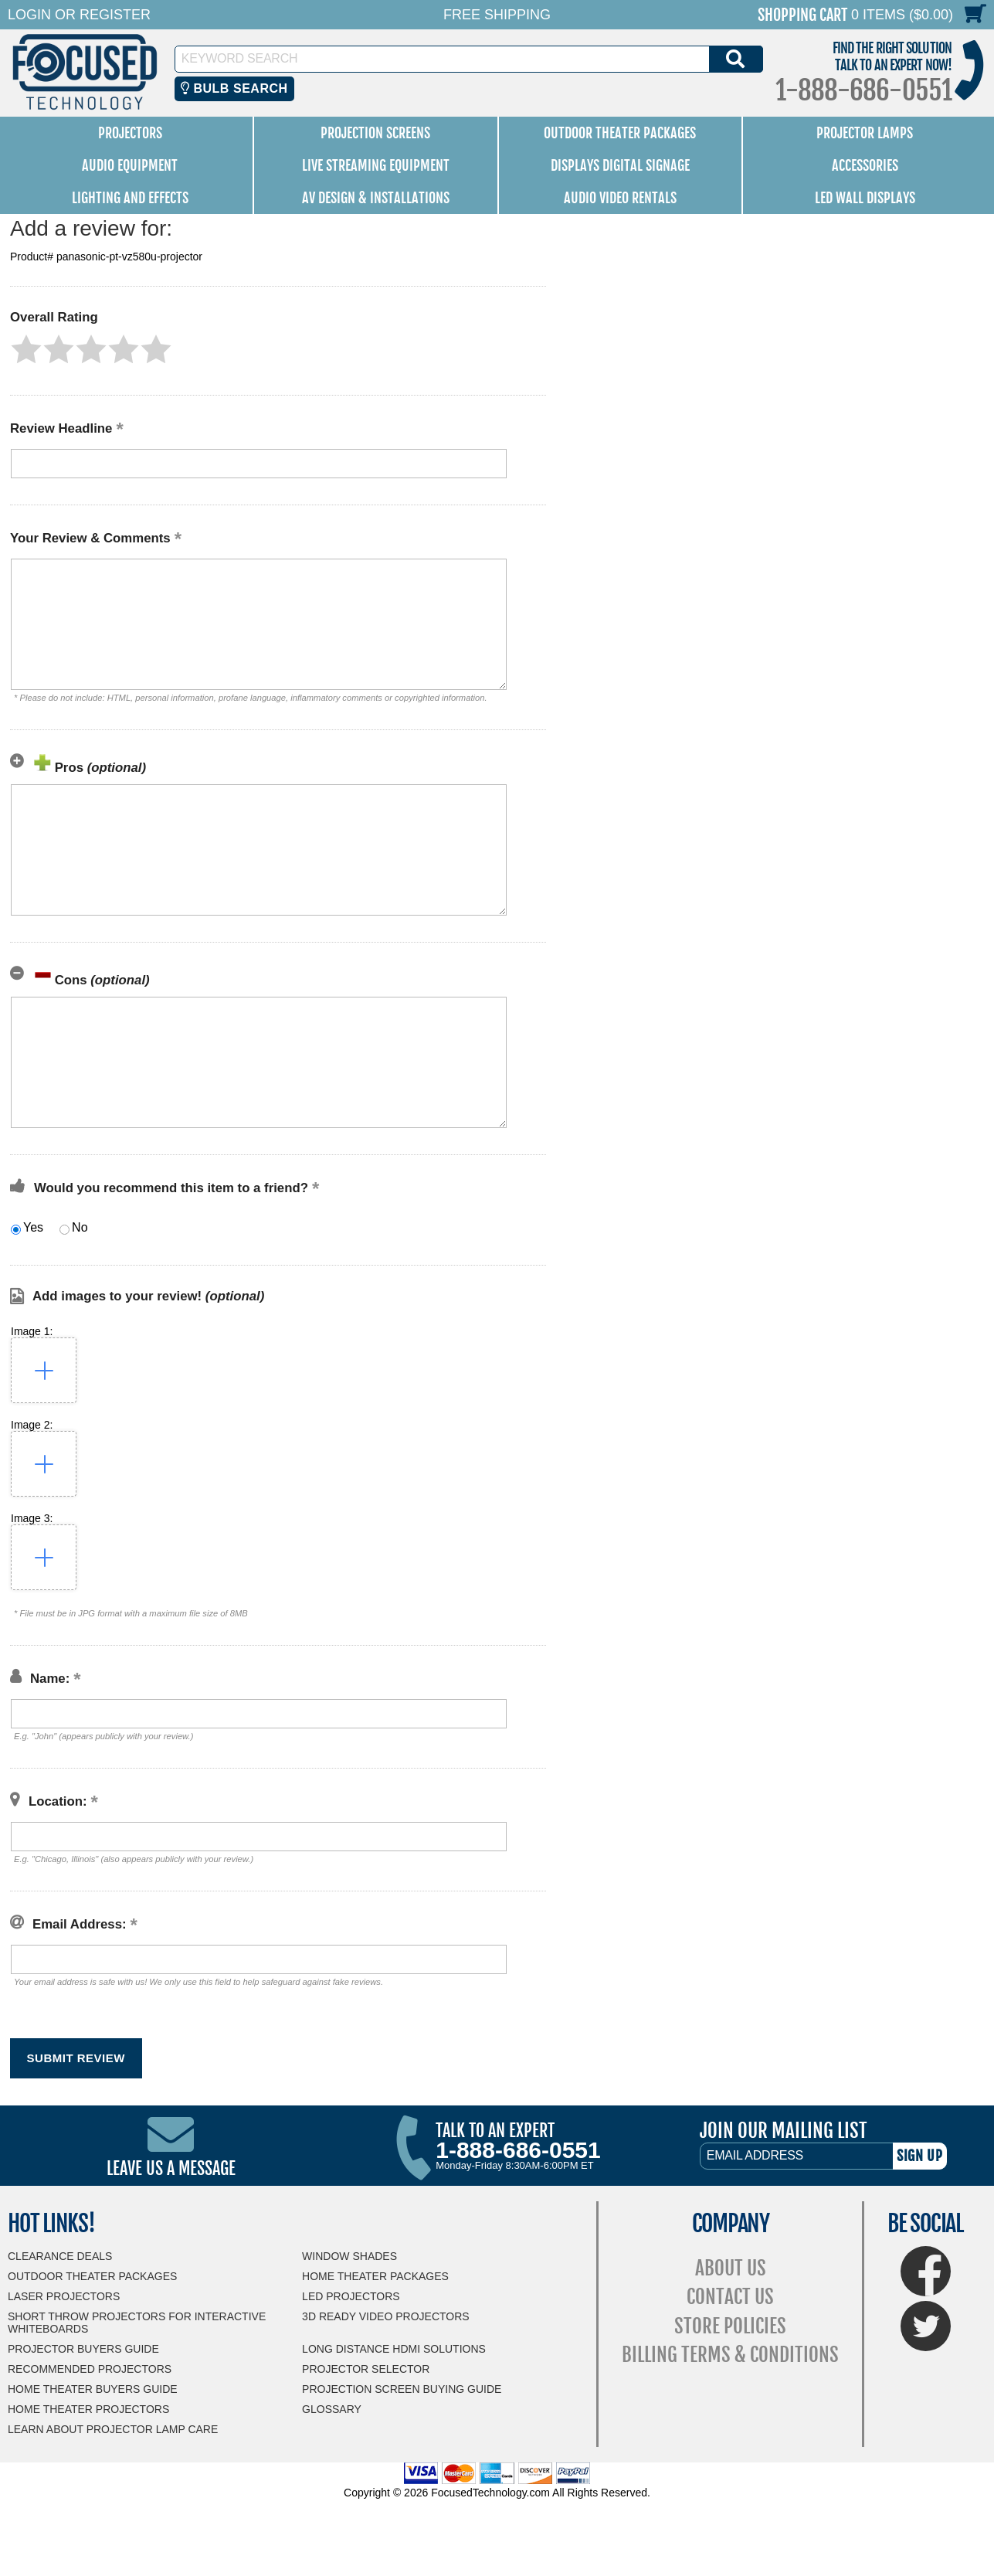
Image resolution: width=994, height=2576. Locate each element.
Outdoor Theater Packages (620, 132)
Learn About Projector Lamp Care (113, 2429)
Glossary (331, 2409)
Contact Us (730, 2297)
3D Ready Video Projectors (386, 2316)
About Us (730, 2268)
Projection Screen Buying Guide (401, 2389)
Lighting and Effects (130, 197)
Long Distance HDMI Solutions (394, 2349)
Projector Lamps (864, 132)
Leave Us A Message (171, 2168)
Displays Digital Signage (620, 165)
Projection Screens (375, 132)
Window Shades (349, 2256)
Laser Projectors (64, 2296)
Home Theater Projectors (88, 2409)
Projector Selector (365, 2369)
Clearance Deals (60, 2256)
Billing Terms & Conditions (730, 2355)
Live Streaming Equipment (376, 165)
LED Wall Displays (865, 197)
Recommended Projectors (89, 2369)
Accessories (865, 165)
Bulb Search (234, 88)
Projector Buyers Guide (83, 2349)
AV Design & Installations (376, 197)
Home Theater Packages (375, 2276)
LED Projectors (351, 2296)
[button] (26, 349)
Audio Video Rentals (620, 197)
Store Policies (730, 2326)
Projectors (130, 132)
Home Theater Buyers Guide (93, 2389)
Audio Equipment (130, 165)
